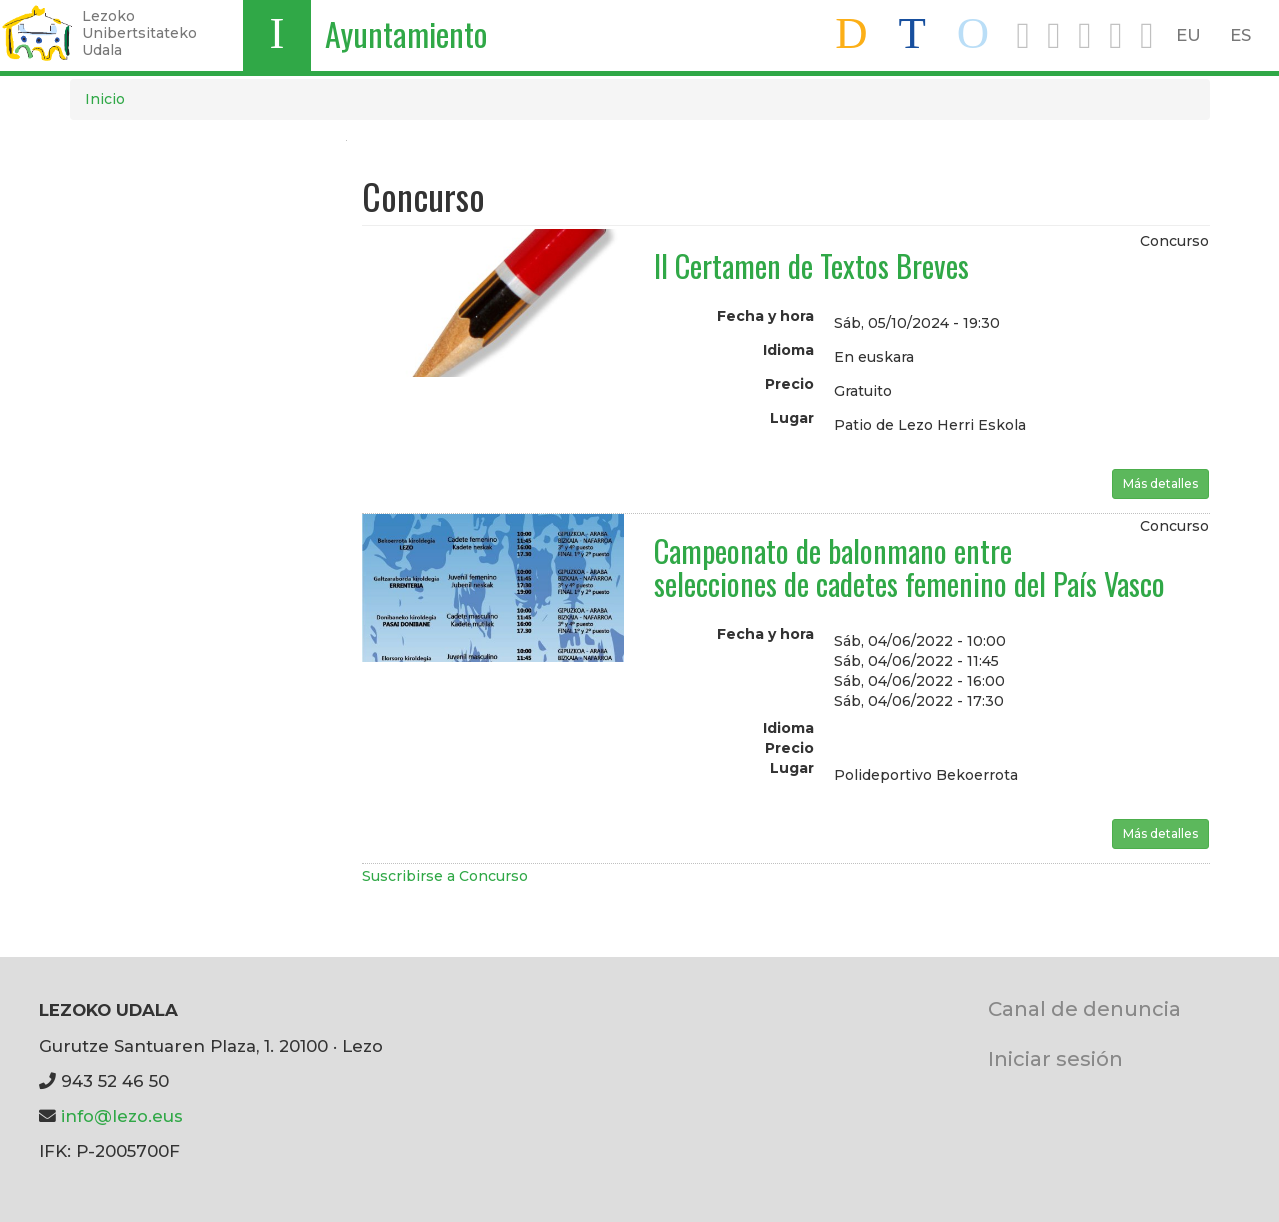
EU (1188, 35)
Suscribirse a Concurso (445, 876)
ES (1240, 35)
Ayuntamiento (406, 33)
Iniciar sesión (1055, 1058)
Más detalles (1160, 483)
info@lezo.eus (122, 1116)
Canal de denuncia (1084, 1008)
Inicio (105, 99)
